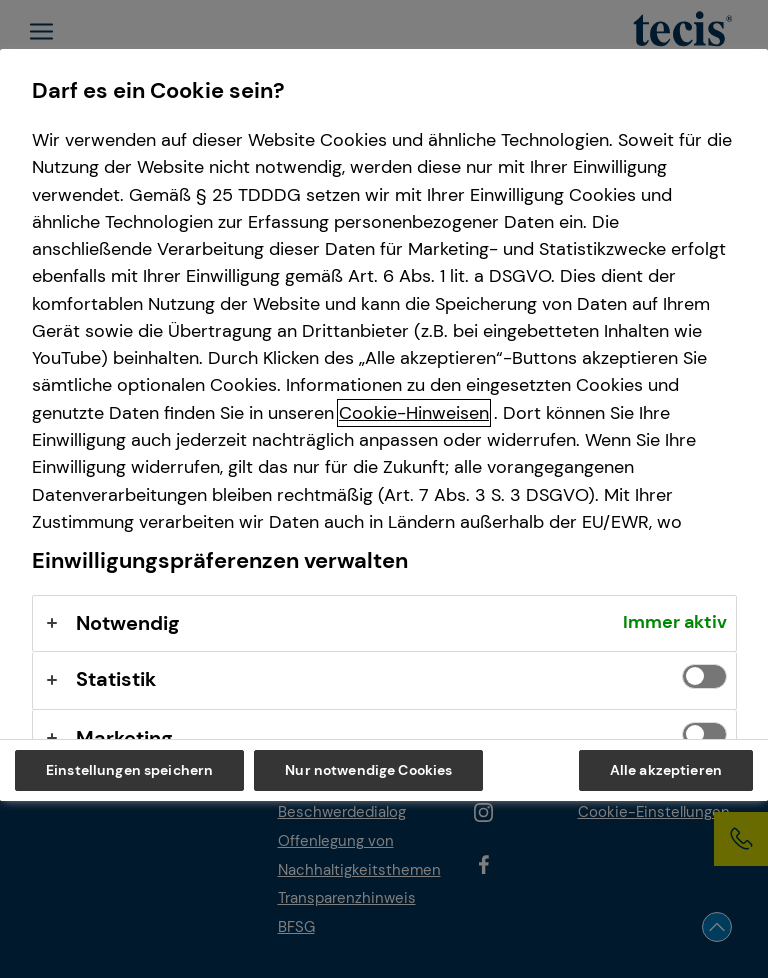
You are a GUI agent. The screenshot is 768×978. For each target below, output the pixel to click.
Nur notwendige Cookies (368, 770)
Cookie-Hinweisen (414, 413)
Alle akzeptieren (666, 770)
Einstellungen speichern (129, 770)
